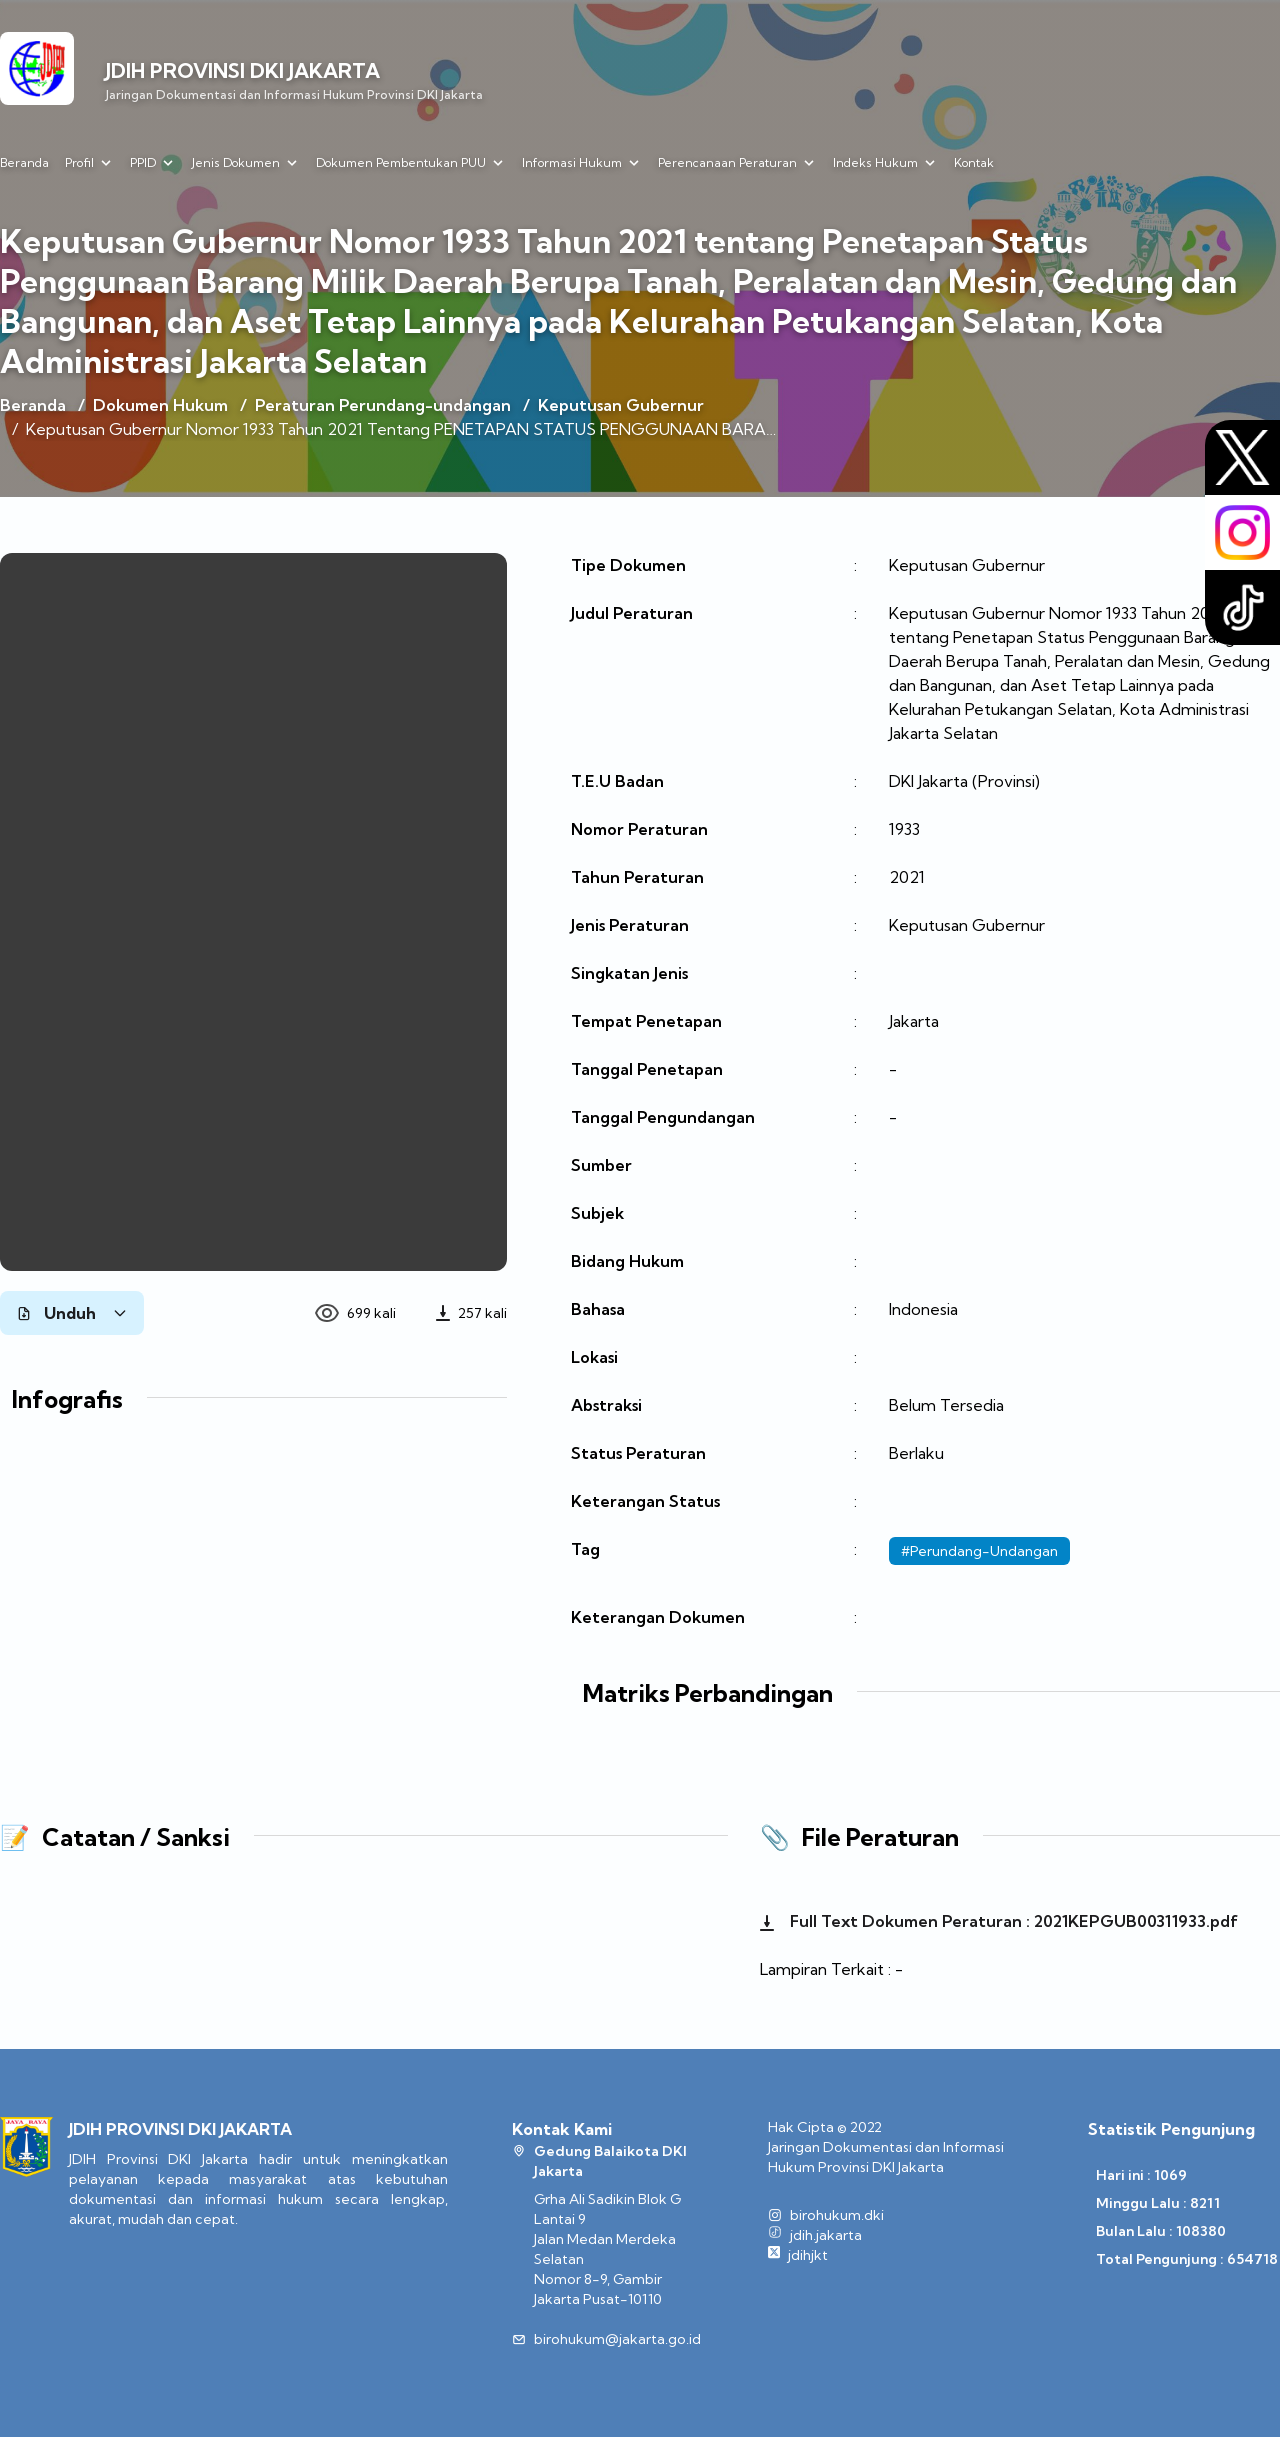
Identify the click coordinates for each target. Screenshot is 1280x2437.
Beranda (24, 162)
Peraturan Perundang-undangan (383, 405)
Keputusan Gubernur (621, 405)
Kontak (974, 162)
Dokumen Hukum (160, 405)
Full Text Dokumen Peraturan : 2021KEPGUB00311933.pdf (999, 1921)
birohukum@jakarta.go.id (617, 2339)
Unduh (72, 1313)
